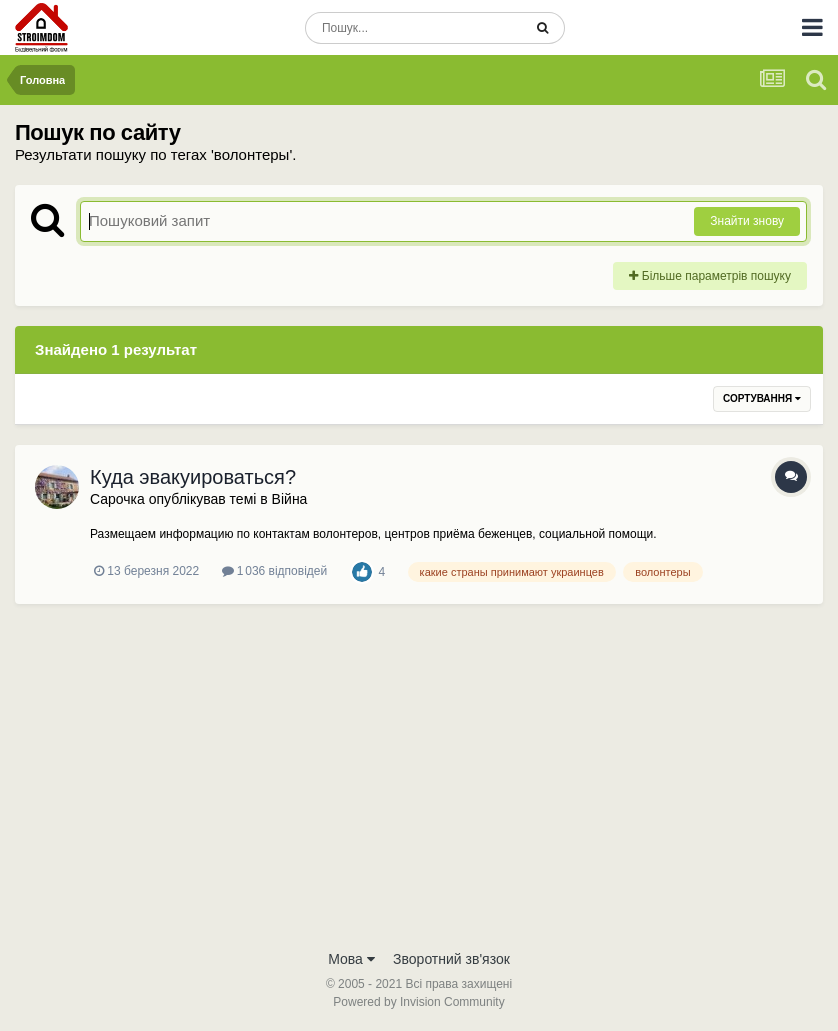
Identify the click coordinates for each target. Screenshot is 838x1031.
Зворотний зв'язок (451, 959)
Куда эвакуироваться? (193, 477)
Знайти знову (747, 221)
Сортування (762, 398)
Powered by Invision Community (418, 1002)
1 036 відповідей (275, 571)
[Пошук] (413, 28)
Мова (351, 959)
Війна (290, 499)
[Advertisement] (419, 789)
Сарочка (117, 499)
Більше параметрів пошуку (710, 276)
